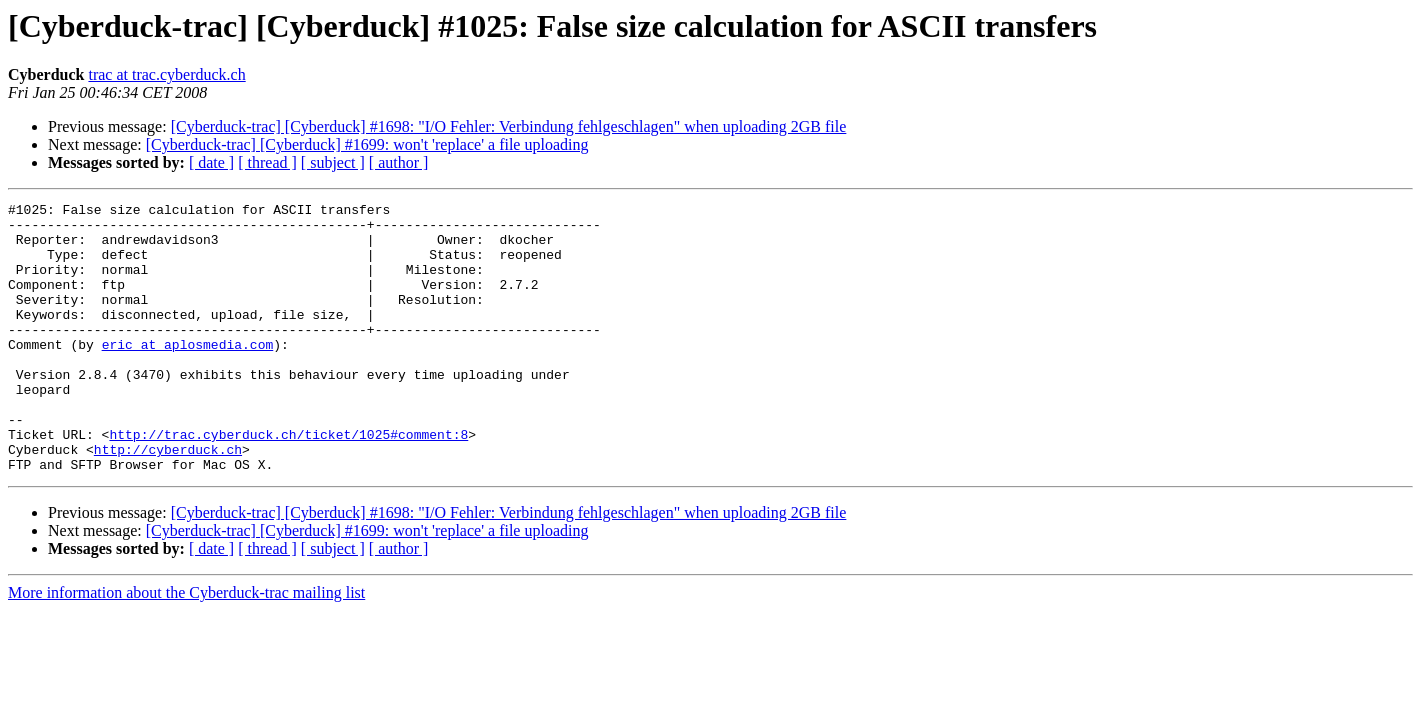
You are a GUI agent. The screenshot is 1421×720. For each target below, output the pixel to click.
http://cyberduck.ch (168, 500)
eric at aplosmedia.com (188, 374)
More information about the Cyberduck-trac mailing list (186, 646)
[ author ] (399, 162)
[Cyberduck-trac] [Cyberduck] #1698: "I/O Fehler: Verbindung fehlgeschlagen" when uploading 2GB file (509, 126)
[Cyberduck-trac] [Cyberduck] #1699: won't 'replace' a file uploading (367, 144)
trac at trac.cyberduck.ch (166, 74)
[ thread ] (267, 162)
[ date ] (211, 162)
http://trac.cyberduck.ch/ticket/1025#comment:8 (288, 482)
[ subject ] (333, 162)
